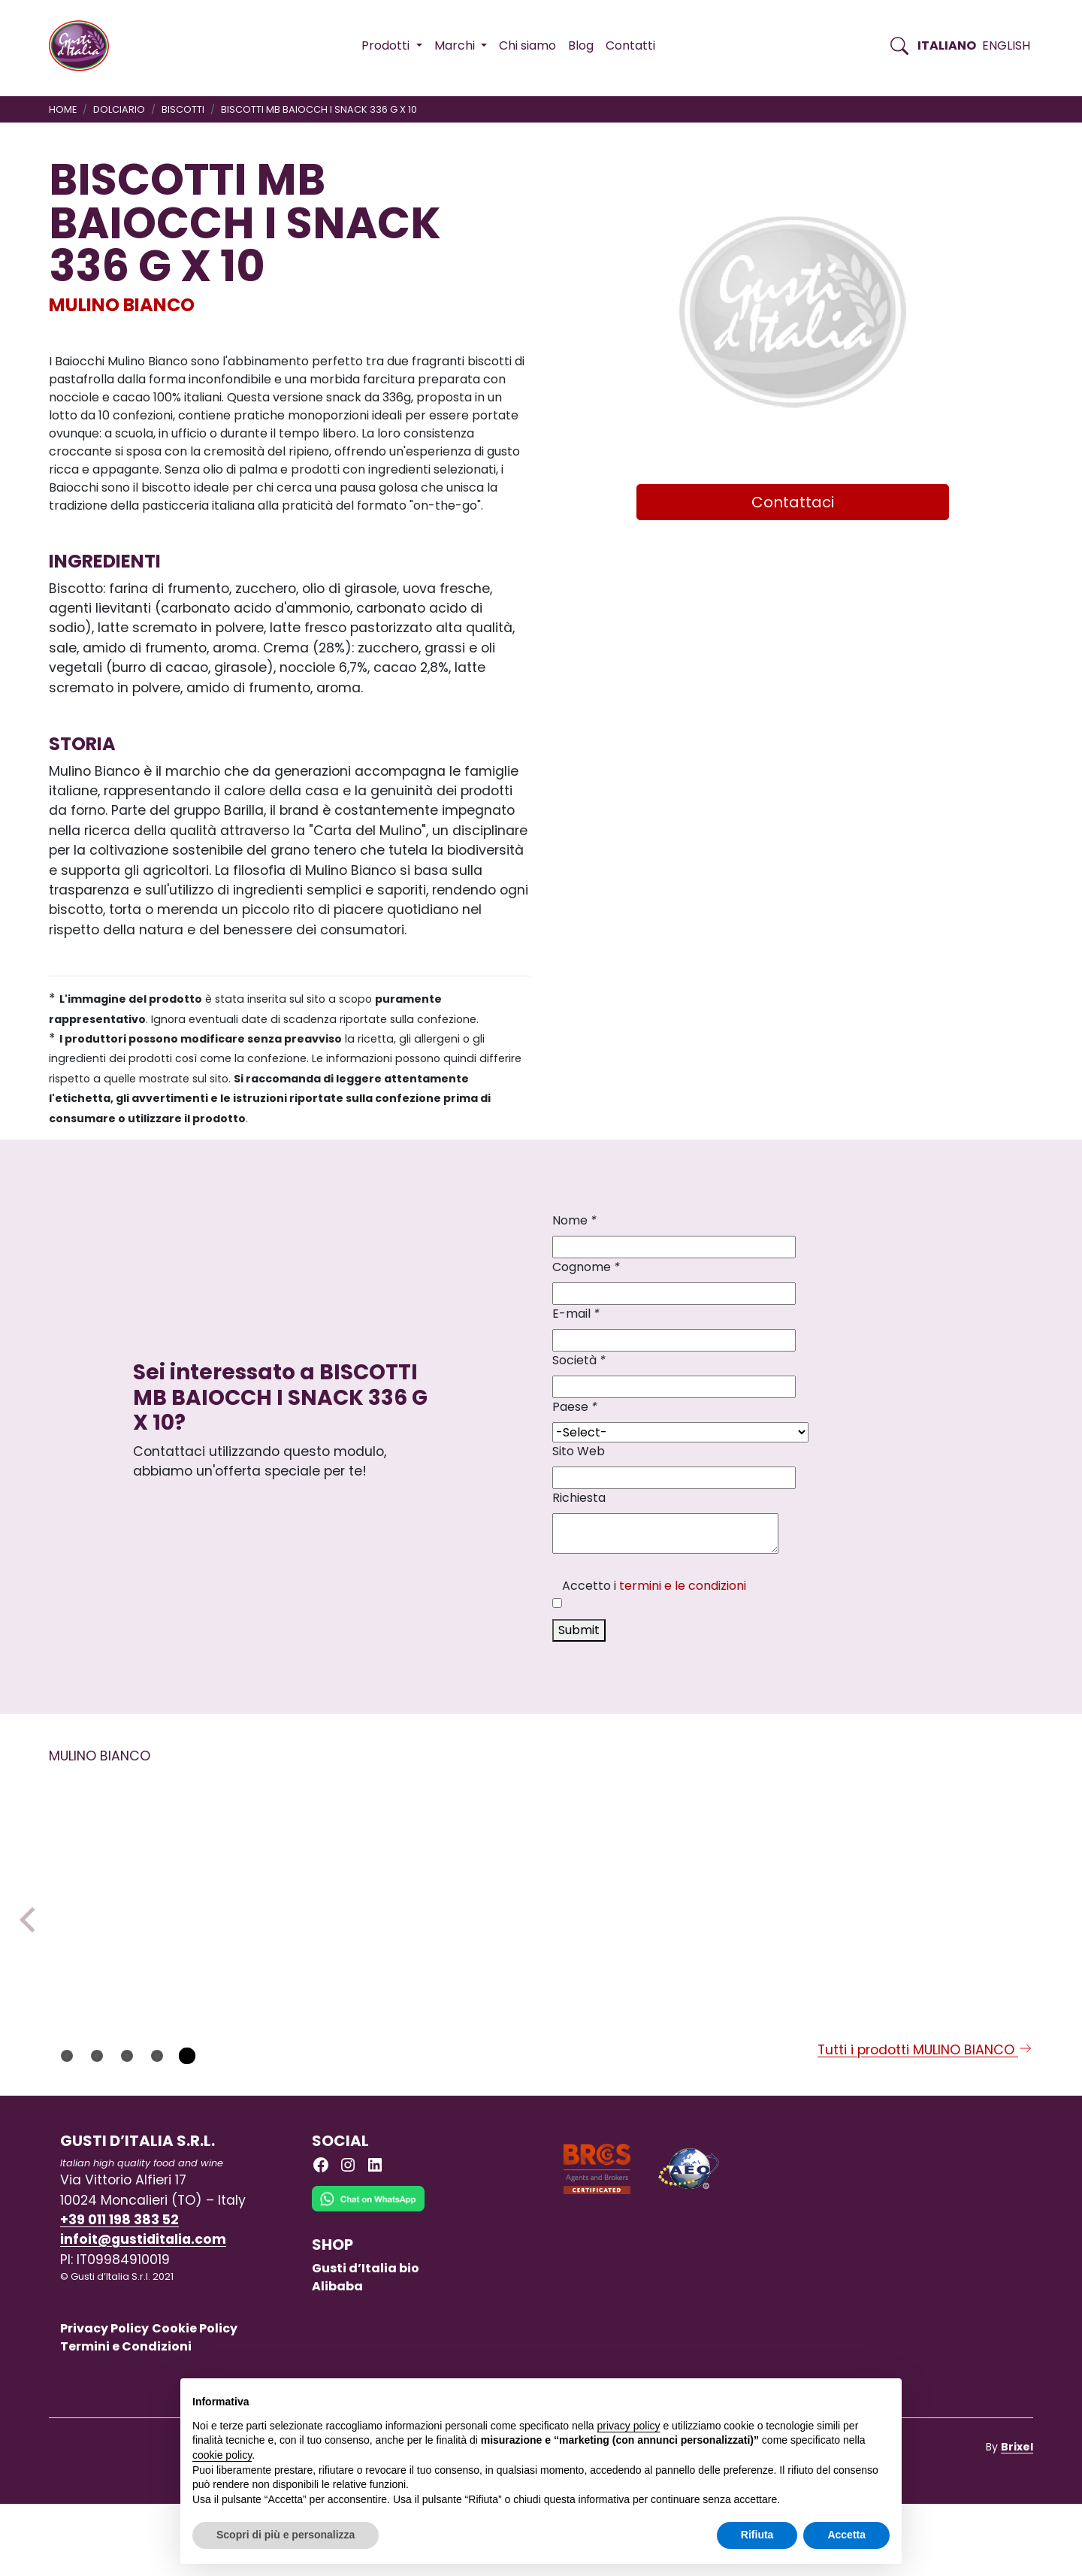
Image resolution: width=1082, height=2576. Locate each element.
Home (63, 109)
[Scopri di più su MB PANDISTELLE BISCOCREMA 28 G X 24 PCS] (142, 1893)
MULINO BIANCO (122, 304)
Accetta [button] (846, 2535)
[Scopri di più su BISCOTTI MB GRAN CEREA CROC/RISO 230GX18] (938, 1894)
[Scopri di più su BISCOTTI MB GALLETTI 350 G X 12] (739, 1893)
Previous (32, 1955)
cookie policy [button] (222, 2455)
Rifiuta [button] (757, 2535)
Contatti (630, 45)
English (1006, 45)
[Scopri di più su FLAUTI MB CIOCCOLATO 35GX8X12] (540, 1893)
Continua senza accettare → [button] (820, 2397)
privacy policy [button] (628, 2426)
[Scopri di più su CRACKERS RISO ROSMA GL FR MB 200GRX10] (341, 1893)
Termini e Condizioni (126, 2418)
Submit (579, 1630)
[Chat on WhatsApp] (368, 2281)
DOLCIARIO (119, 109)
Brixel (1017, 2518)
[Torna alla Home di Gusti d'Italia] (84, 46)
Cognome (586, 1267)
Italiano (946, 45)
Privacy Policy (104, 2400)
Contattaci (792, 502)
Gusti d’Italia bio (365, 2340)
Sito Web (578, 1451)
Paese (574, 1406)
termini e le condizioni (682, 1585)
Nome (574, 1220)
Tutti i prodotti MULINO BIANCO (925, 2122)
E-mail (576, 1313)
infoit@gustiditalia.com (143, 2311)
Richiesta (579, 1497)
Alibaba (337, 2358)
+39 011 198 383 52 (119, 2292)
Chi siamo (527, 45)
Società (579, 1360)
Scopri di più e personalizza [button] (285, 2535)
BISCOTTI (183, 109)
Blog (581, 45)
